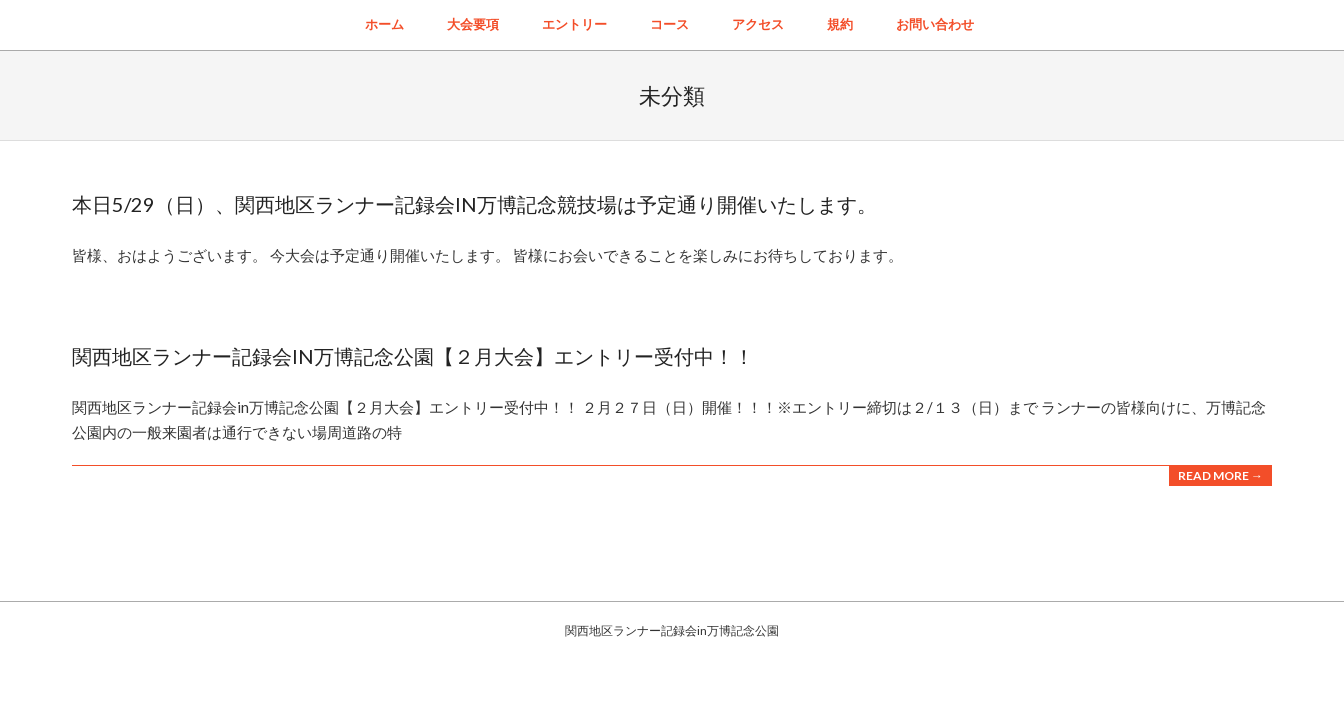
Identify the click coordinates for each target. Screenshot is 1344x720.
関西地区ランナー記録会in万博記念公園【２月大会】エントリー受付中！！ (413, 356)
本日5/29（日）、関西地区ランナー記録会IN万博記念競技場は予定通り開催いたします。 (474, 204)
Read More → (1220, 475)
